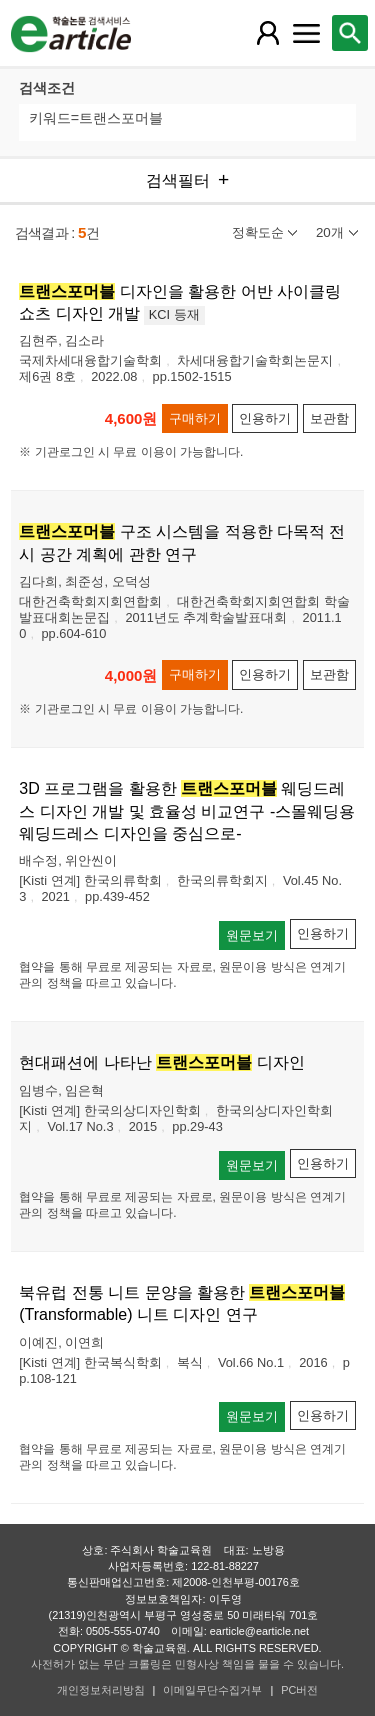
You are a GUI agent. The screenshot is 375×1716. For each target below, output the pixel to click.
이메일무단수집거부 (212, 1690)
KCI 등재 (174, 314)
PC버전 (299, 1690)
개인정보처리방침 (101, 1690)
